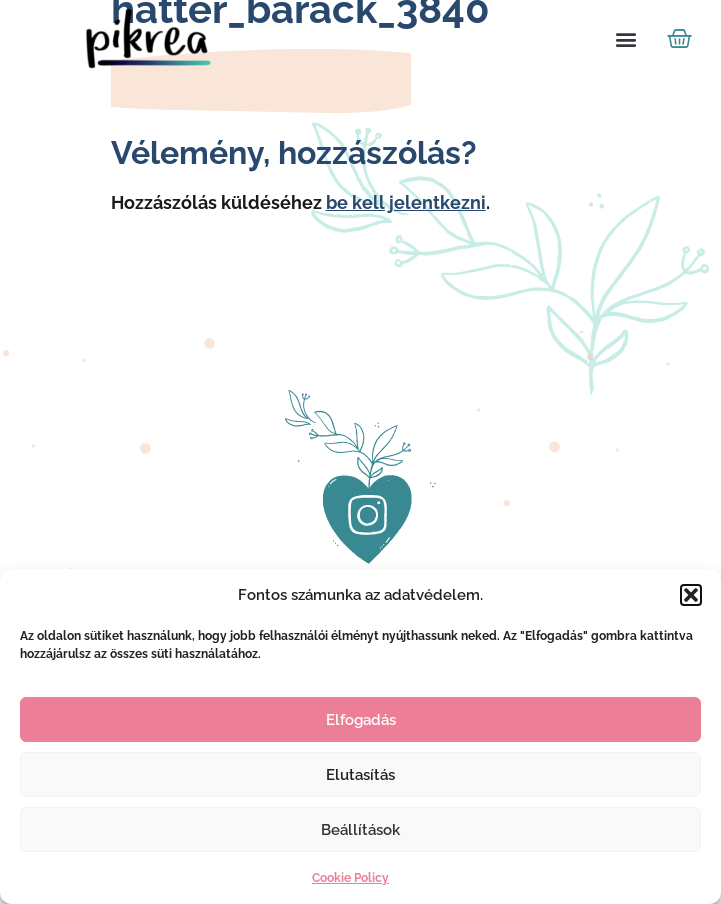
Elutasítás (360, 775)
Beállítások (360, 830)
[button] (691, 595)
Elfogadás (361, 720)
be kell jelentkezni (406, 202)
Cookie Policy (350, 878)
